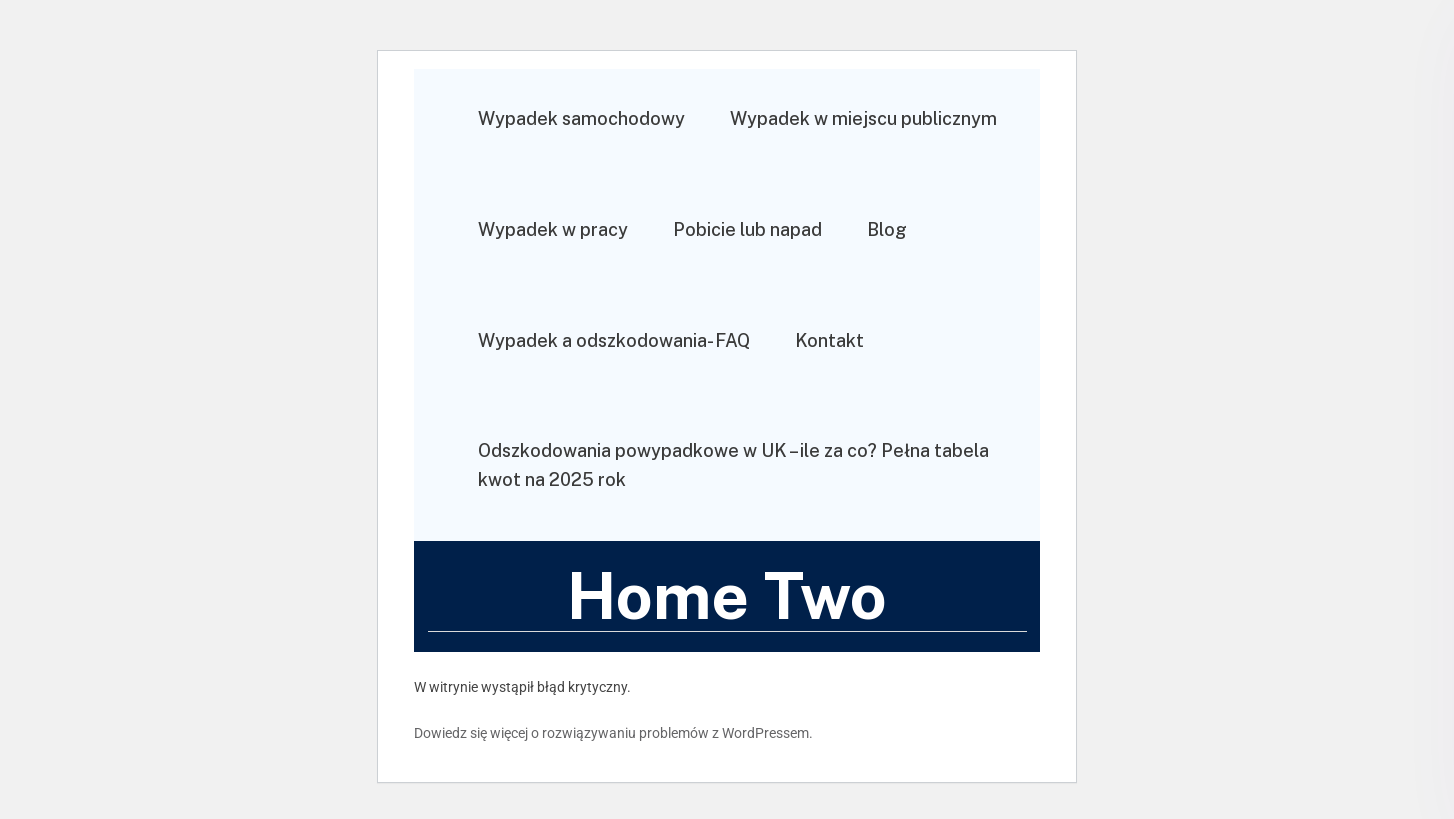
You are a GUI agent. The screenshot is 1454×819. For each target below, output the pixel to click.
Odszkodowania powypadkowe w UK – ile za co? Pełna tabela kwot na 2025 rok (733, 465)
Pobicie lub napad (747, 229)
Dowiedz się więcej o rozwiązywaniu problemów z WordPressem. (613, 733)
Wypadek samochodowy (581, 118)
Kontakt (829, 340)
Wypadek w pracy (553, 229)
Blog (887, 229)
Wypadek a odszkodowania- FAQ (614, 340)
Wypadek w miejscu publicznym (863, 118)
